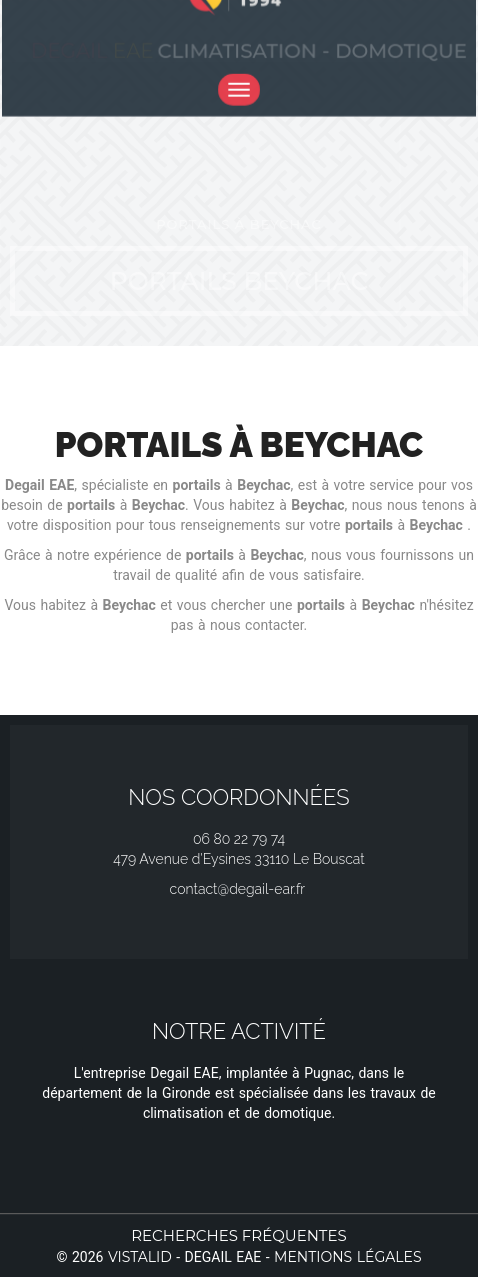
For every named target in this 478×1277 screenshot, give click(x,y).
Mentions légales (347, 1257)
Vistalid (140, 1257)
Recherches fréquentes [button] (239, 1235)
